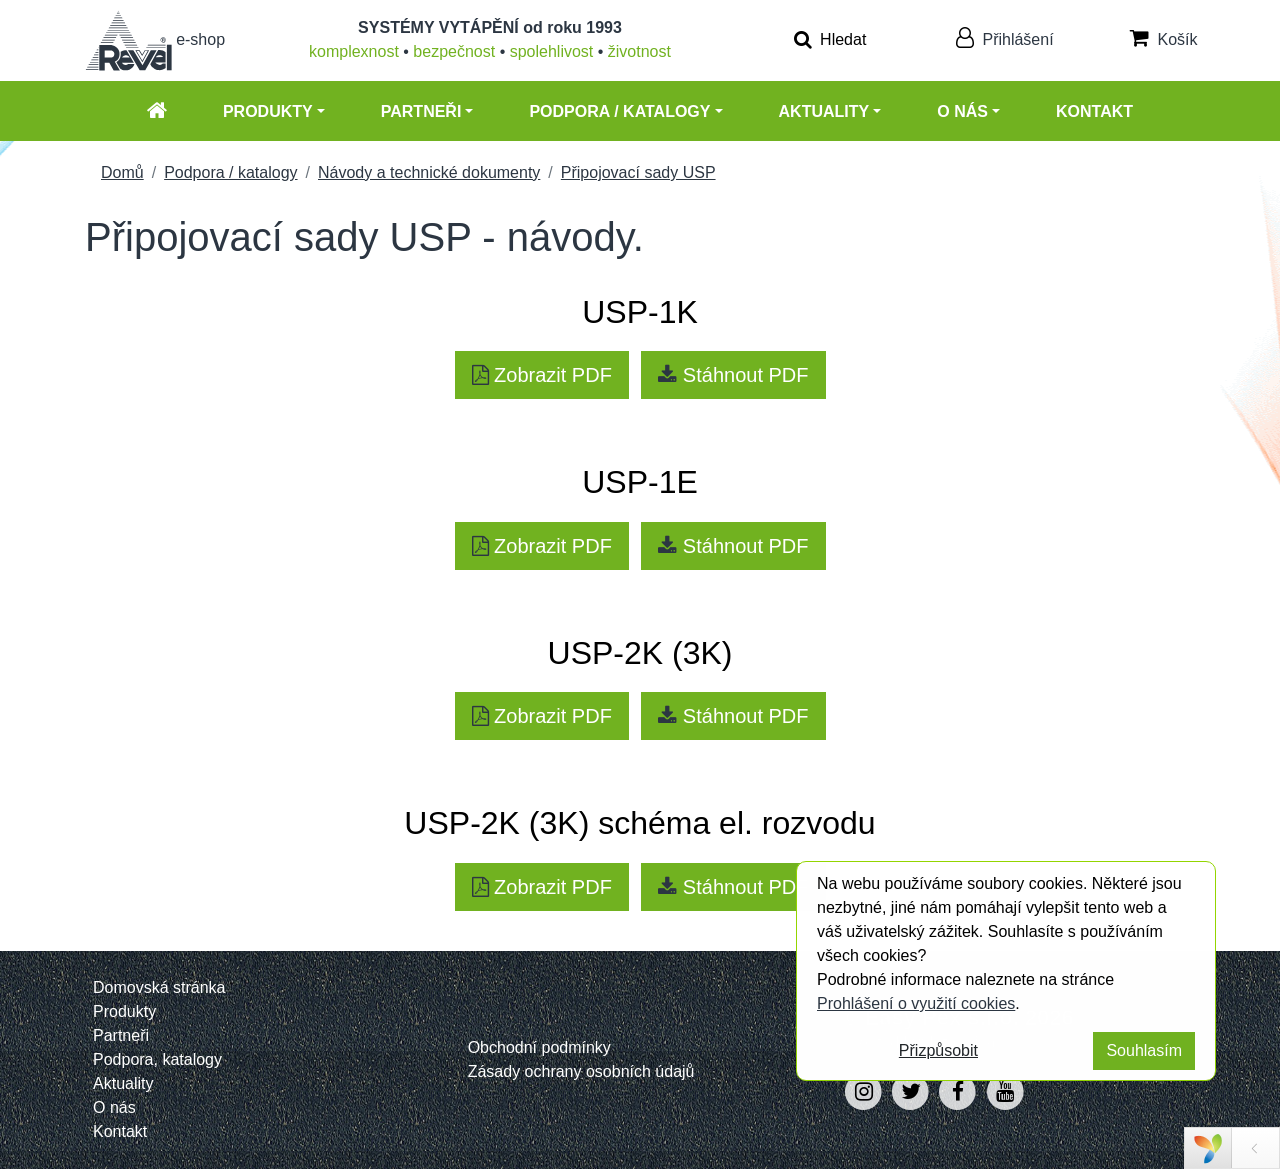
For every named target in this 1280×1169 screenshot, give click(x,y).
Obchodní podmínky (539, 1047)
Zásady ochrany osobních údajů (581, 1071)
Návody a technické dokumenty (429, 172)
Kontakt (1094, 111)
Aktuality (824, 111)
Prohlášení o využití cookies (916, 1003)
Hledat (830, 39)
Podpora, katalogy (157, 1059)
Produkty (268, 111)
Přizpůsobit (938, 1050)
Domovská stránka (159, 987)
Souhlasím (1144, 1050)
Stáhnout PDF (733, 375)
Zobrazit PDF (542, 375)
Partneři (421, 111)
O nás (962, 111)
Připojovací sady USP (638, 172)
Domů (122, 172)
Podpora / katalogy (619, 111)
